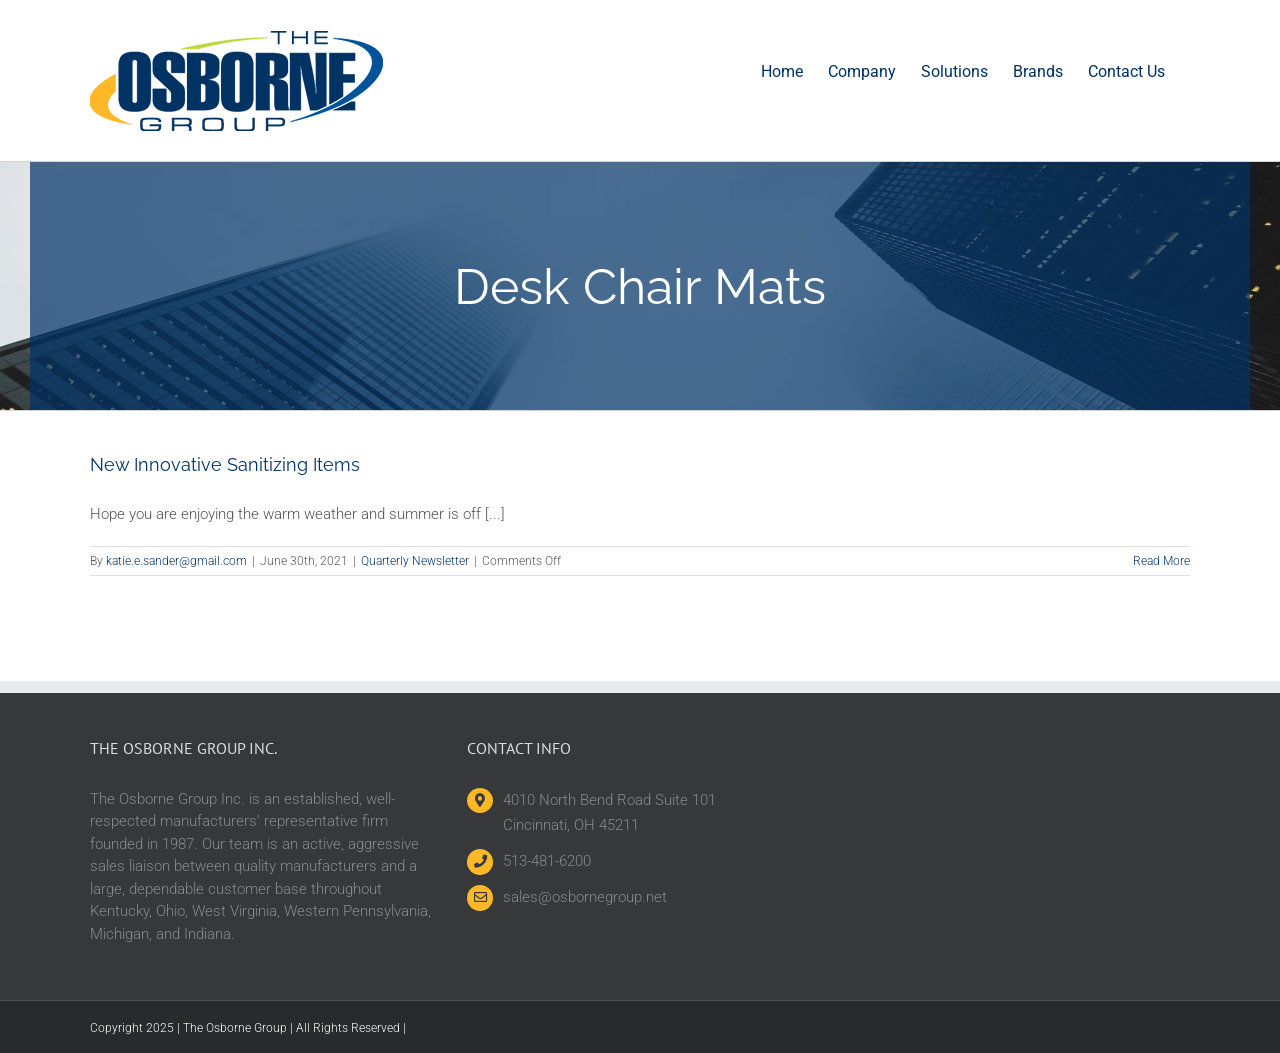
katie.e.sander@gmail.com (176, 561)
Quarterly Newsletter (415, 561)
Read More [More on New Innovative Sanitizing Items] (1161, 561)
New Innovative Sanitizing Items (225, 464)
